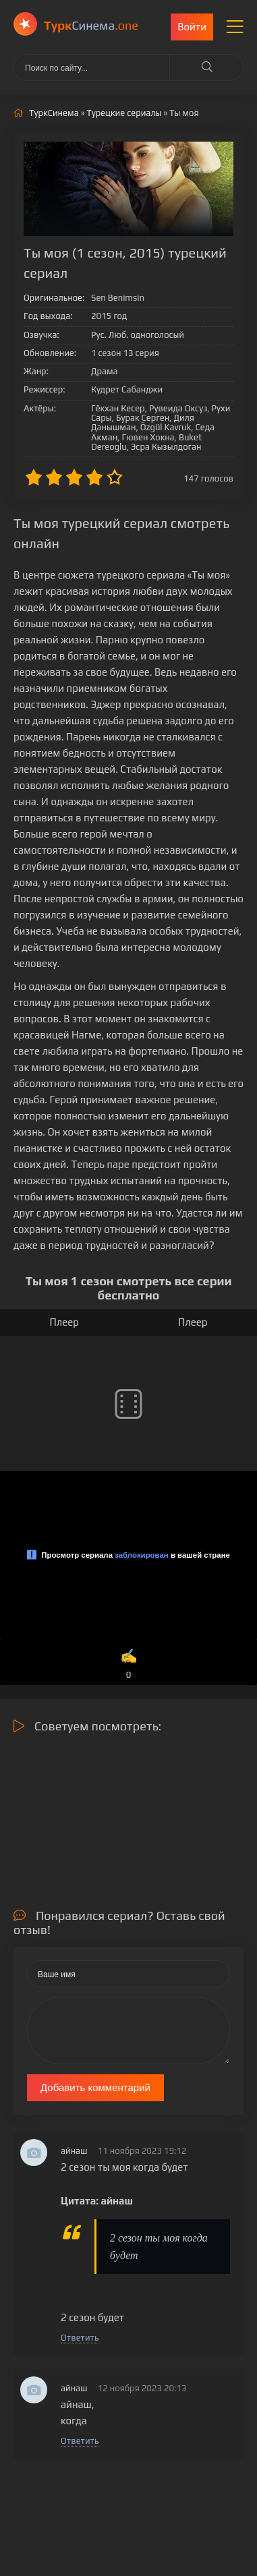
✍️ (128, 1664)
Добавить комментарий (95, 2087)
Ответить (79, 2338)
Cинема (91, 25)
